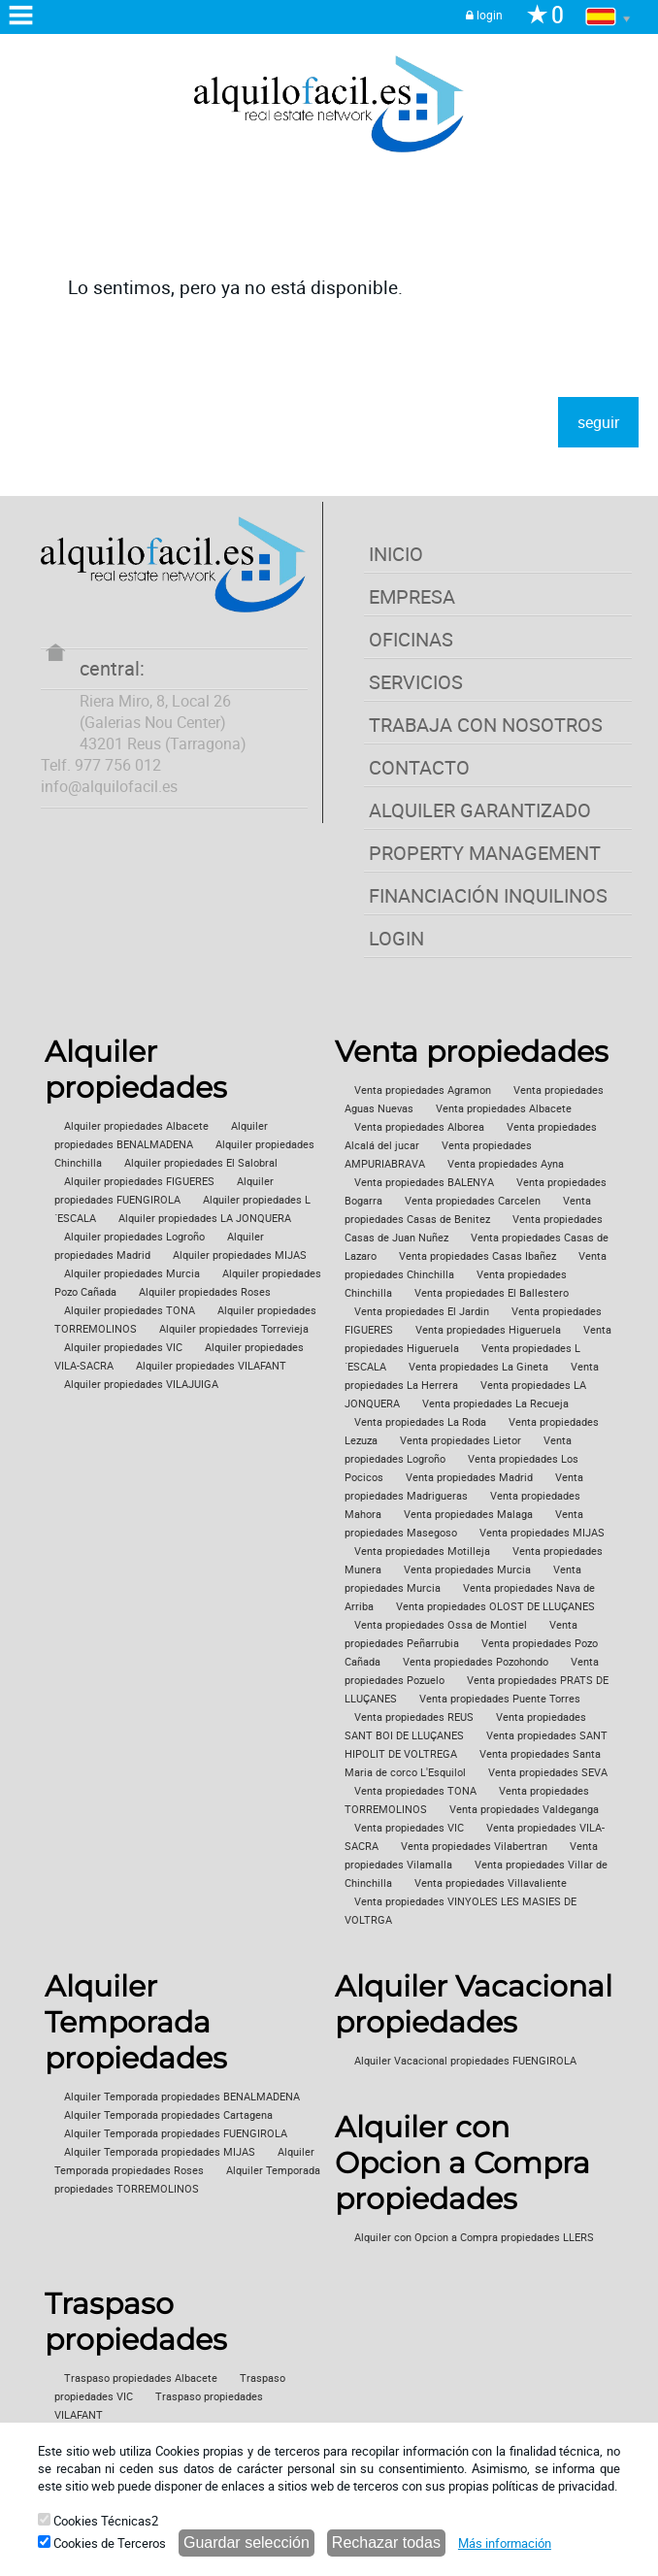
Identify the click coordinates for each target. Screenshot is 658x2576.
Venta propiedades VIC (409, 1827)
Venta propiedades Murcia (467, 1569)
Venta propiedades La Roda (420, 1422)
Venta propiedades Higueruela (488, 1330)
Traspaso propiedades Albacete (140, 2378)
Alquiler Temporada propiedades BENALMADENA (182, 2096)
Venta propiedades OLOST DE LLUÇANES (495, 1606)
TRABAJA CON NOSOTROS (486, 724)
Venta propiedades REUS (414, 1717)
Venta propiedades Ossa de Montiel (440, 1625)
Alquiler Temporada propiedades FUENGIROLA (175, 2133)
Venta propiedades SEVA (548, 1772)
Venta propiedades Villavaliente (490, 1883)
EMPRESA (412, 596)
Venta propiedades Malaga (468, 1514)
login (484, 14)
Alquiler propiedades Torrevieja (234, 1329)
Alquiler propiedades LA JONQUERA (204, 1218)
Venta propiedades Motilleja (422, 1551)
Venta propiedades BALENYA (424, 1182)
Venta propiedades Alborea (419, 1127)
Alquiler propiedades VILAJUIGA (141, 1384)
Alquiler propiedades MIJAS (240, 1255)
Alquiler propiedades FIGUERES (139, 1181)
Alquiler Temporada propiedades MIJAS (159, 2152)
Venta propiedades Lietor (460, 1440)
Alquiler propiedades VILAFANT (211, 1365)
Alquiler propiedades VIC (123, 1347)
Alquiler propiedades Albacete (136, 1126)
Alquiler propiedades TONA (129, 1310)
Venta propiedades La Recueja (495, 1403)
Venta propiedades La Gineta (478, 1366)
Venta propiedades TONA (415, 1791)
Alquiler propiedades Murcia (132, 1273)
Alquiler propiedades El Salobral (201, 1163)
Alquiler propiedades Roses (205, 1292)
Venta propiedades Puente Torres (499, 1698)
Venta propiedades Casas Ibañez (477, 1256)
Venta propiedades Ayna (505, 1164)
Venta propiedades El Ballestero (491, 1293)
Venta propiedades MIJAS (542, 1532)
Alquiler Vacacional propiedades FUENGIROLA (465, 2060)
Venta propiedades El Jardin (421, 1311)
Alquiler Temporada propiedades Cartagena (168, 2115)
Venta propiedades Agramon (422, 1090)
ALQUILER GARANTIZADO (480, 810)
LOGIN (396, 938)
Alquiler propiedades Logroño (134, 1236)
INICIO (396, 554)
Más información (504, 2543)
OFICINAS (411, 639)
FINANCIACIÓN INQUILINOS (488, 895)
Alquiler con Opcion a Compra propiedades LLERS (474, 2237)
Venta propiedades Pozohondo (475, 1661)
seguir (598, 422)
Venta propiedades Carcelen (473, 1200)
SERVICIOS (416, 682)
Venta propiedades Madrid (469, 1477)
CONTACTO (419, 767)
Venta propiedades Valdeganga (524, 1809)
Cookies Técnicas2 (98, 2520)
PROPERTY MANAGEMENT (485, 853)
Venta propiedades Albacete (504, 1108)
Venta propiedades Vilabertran (474, 1846)
